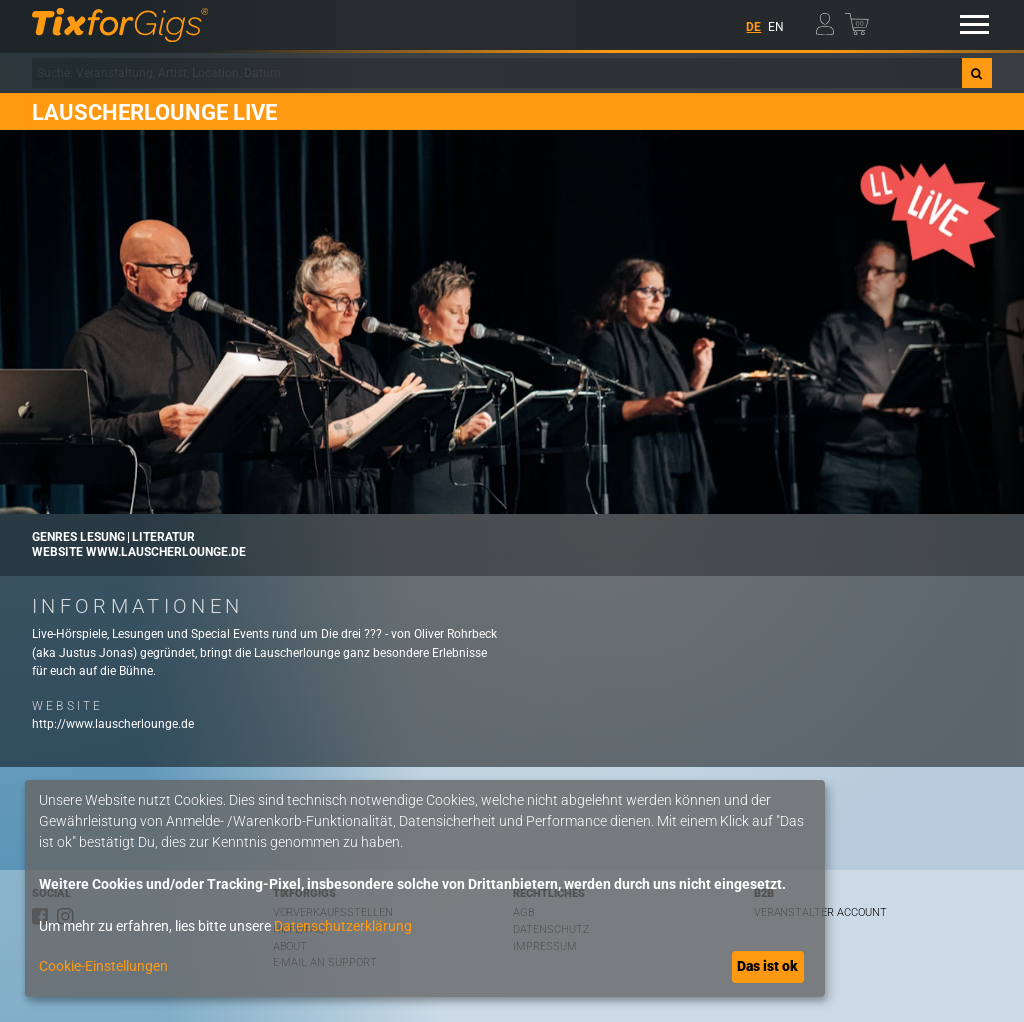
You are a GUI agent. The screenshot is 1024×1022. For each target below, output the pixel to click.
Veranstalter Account (820, 912)
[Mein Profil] (829, 21)
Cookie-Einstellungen (103, 966)
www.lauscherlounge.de (166, 552)
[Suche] (977, 73)
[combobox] (497, 73)
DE (753, 27)
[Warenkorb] (858, 21)
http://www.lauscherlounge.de (113, 724)
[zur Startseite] (120, 25)
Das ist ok (767, 966)
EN (776, 27)
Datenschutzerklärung (343, 926)
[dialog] (425, 888)
